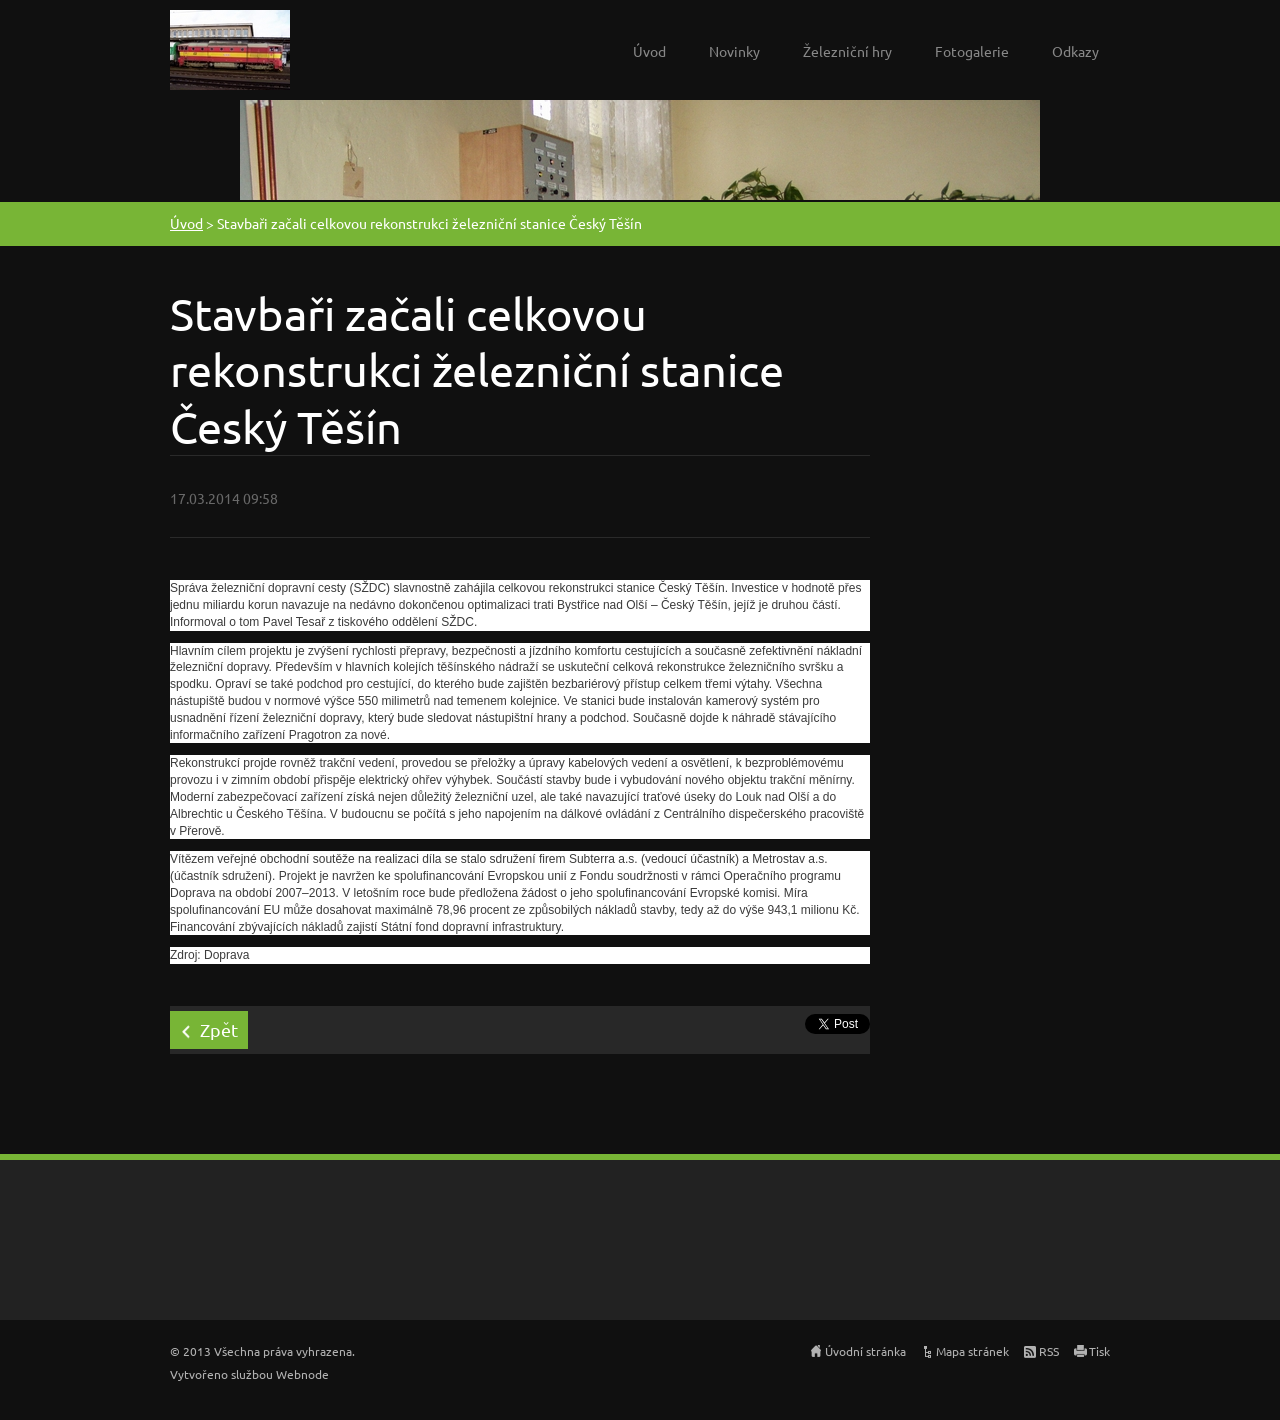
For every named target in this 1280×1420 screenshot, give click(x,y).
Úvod (649, 51)
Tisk (1099, 1351)
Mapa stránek (972, 1351)
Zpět (219, 1029)
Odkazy (1075, 51)
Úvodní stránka (865, 1351)
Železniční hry (847, 51)
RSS (1049, 1351)
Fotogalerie (972, 51)
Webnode (302, 1374)
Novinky (734, 51)
